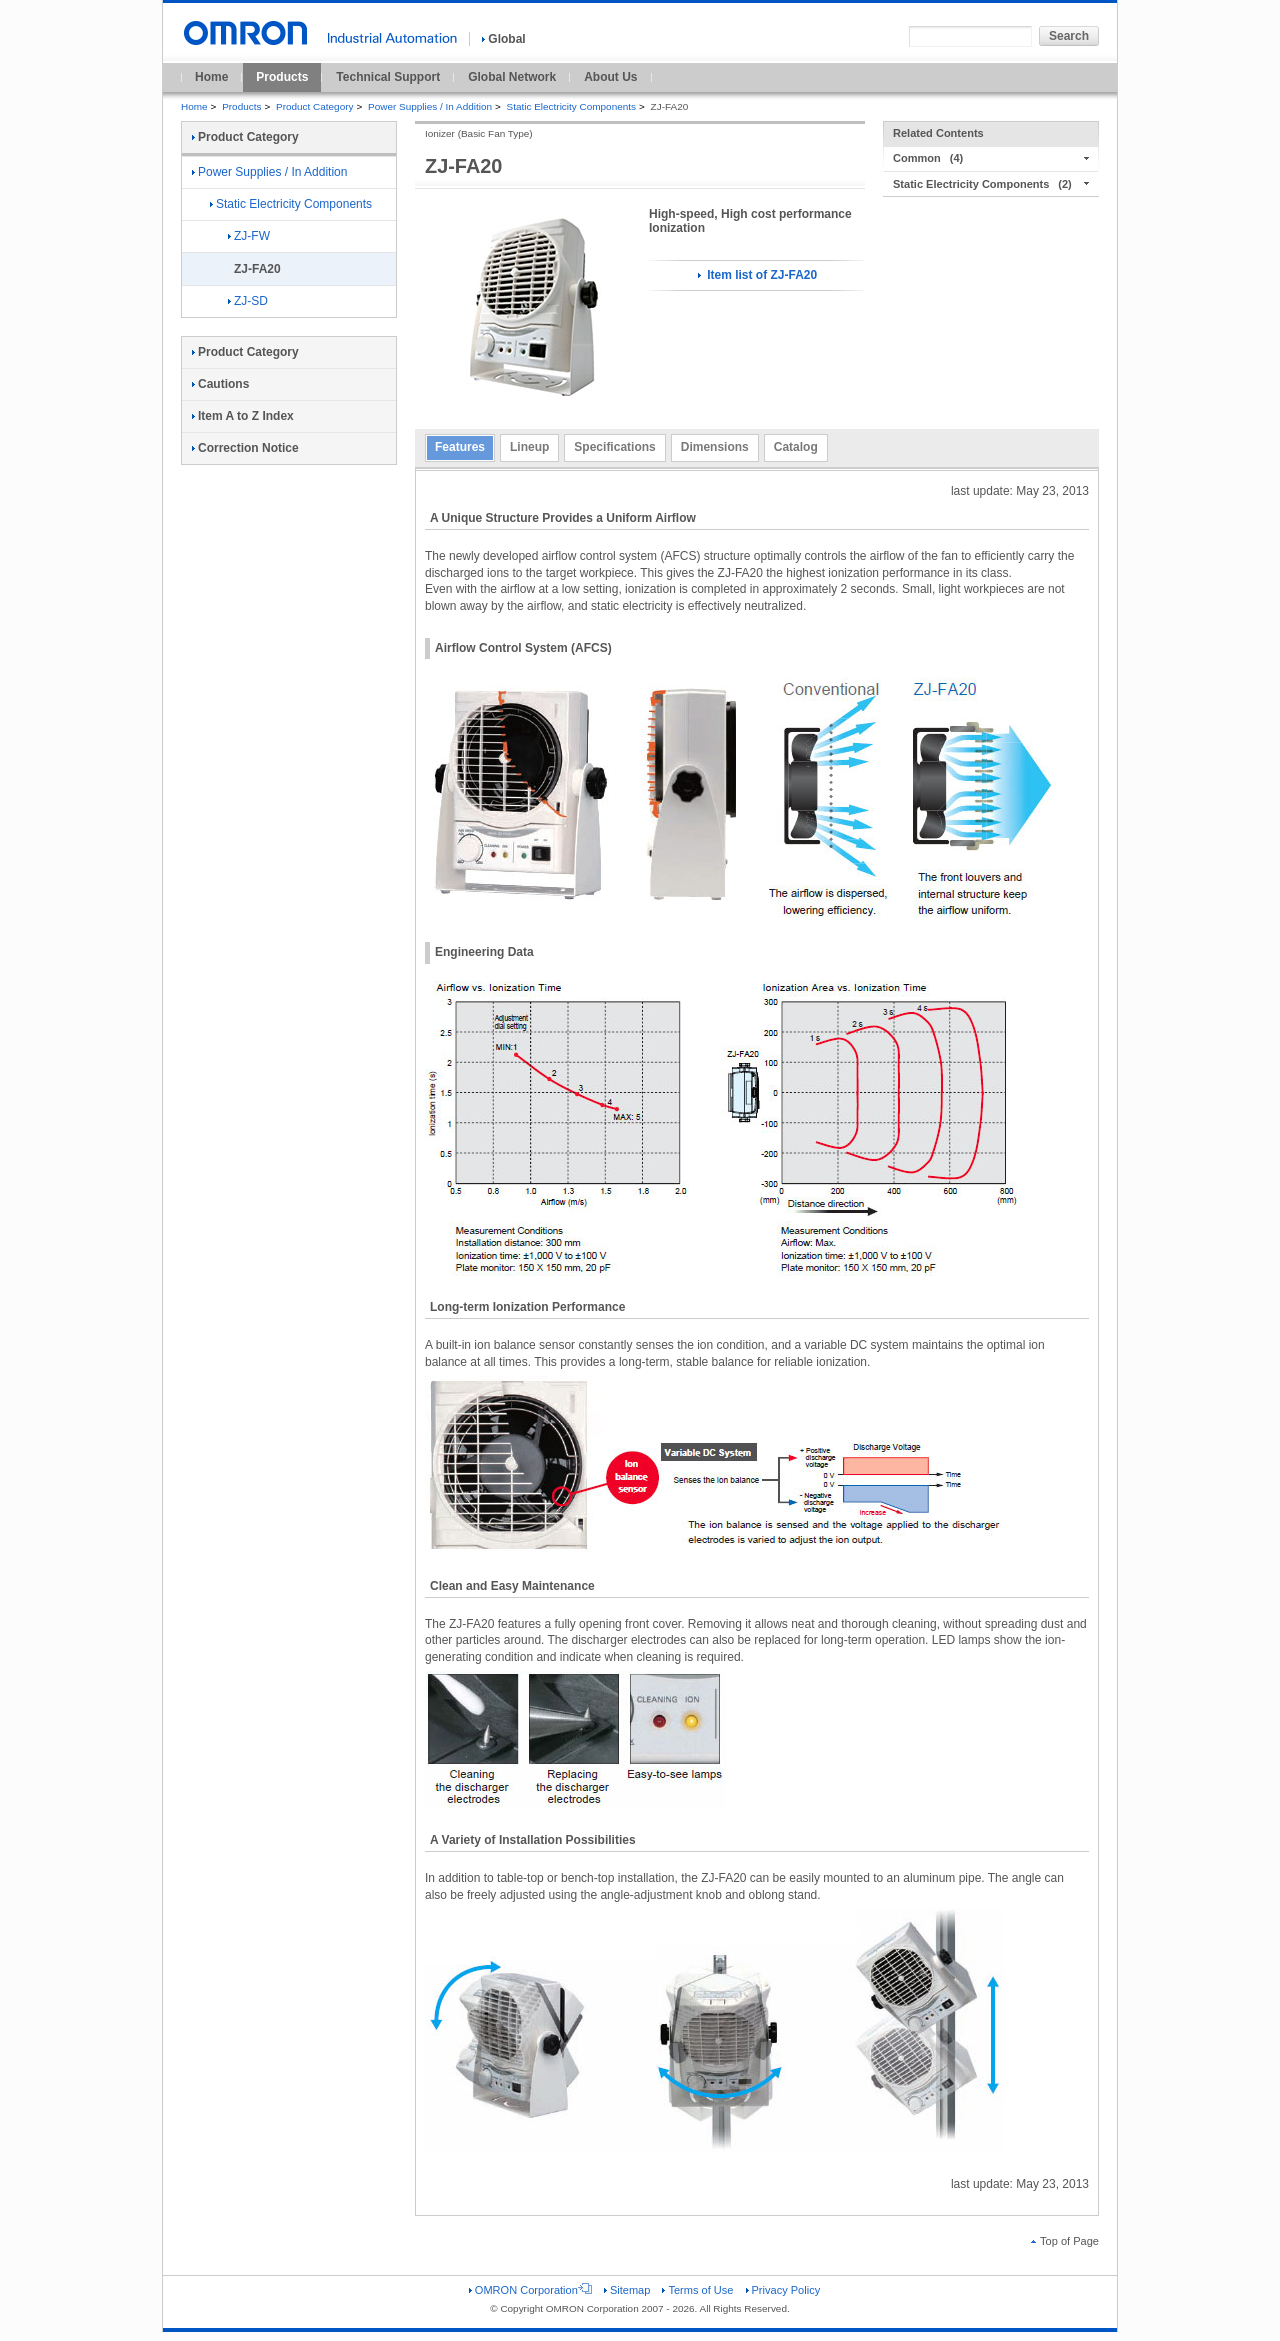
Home (211, 77)
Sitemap (627, 2290)
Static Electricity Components (571, 106)
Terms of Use (697, 2290)
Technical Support (388, 77)
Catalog (796, 447)
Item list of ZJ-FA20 (757, 275)
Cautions (220, 384)
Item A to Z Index (243, 416)
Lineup (529, 447)
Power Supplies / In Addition (430, 106)
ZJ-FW (249, 236)
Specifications (614, 447)
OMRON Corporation (530, 2290)
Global (503, 39)
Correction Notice (245, 448)
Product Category (314, 106)
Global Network (512, 77)
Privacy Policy (783, 2290)
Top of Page (1065, 2241)
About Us (610, 77)
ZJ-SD (248, 301)
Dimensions (715, 447)
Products (282, 77)
